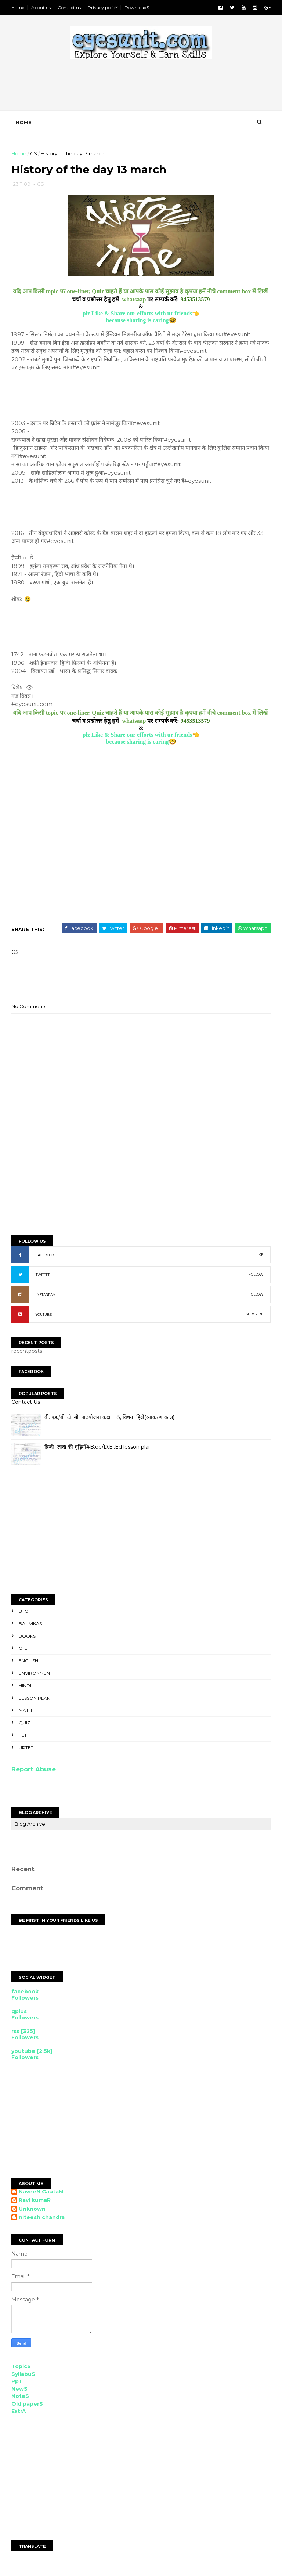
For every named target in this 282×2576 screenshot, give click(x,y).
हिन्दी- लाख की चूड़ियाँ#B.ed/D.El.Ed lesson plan (99, 1451)
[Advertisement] (146, 89)
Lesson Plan (35, 1701)
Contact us (70, 7)
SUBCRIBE (253, 1318)
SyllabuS (24, 2377)
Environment (37, 1677)
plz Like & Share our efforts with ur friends (137, 317)
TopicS (22, 2370)
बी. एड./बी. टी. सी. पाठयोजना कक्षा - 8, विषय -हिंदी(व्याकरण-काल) (111, 1421)
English (29, 1664)
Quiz (25, 1726)
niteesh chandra (43, 2221)
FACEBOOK (46, 1259)
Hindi (26, 1689)
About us (42, 7)
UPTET (27, 1751)
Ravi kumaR (36, 2204)
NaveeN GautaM (42, 2195)
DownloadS (138, 7)
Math (26, 1714)
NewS (20, 2393)
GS (34, 156)
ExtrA (19, 2415)
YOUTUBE (45, 1318)
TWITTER (44, 1278)
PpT (18, 2385)
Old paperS (28, 2407)
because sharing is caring (137, 324)
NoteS (21, 2400)
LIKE (258, 1258)
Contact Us (26, 1406)
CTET (25, 1652)
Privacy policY (104, 7)
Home (18, 7)
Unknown (33, 2213)
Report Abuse (34, 1772)
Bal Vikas (31, 1627)
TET (24, 1739)
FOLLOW (254, 1278)
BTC (24, 1615)
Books (28, 1639)
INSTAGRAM (47, 1298)
